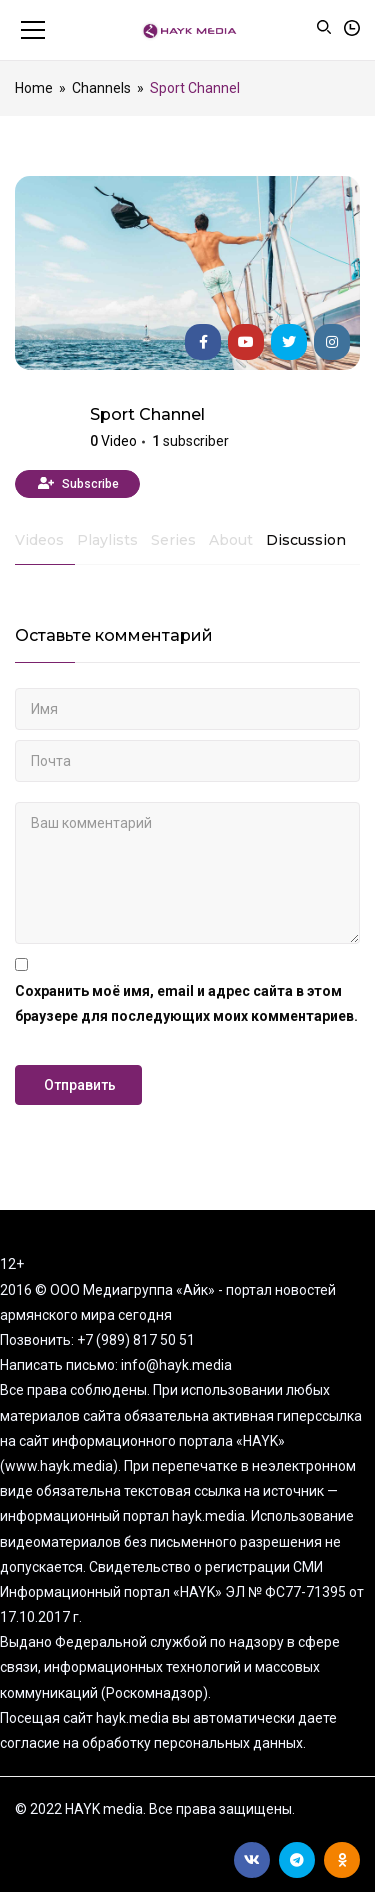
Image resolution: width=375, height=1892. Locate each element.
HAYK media (45, 430)
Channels (101, 88)
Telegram (297, 1860)
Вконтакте (252, 1860)
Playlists (107, 540)
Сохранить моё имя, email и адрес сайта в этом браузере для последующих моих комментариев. (186, 1003)
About (231, 540)
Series (173, 540)
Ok (342, 1860)
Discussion (306, 540)
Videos (39, 540)
